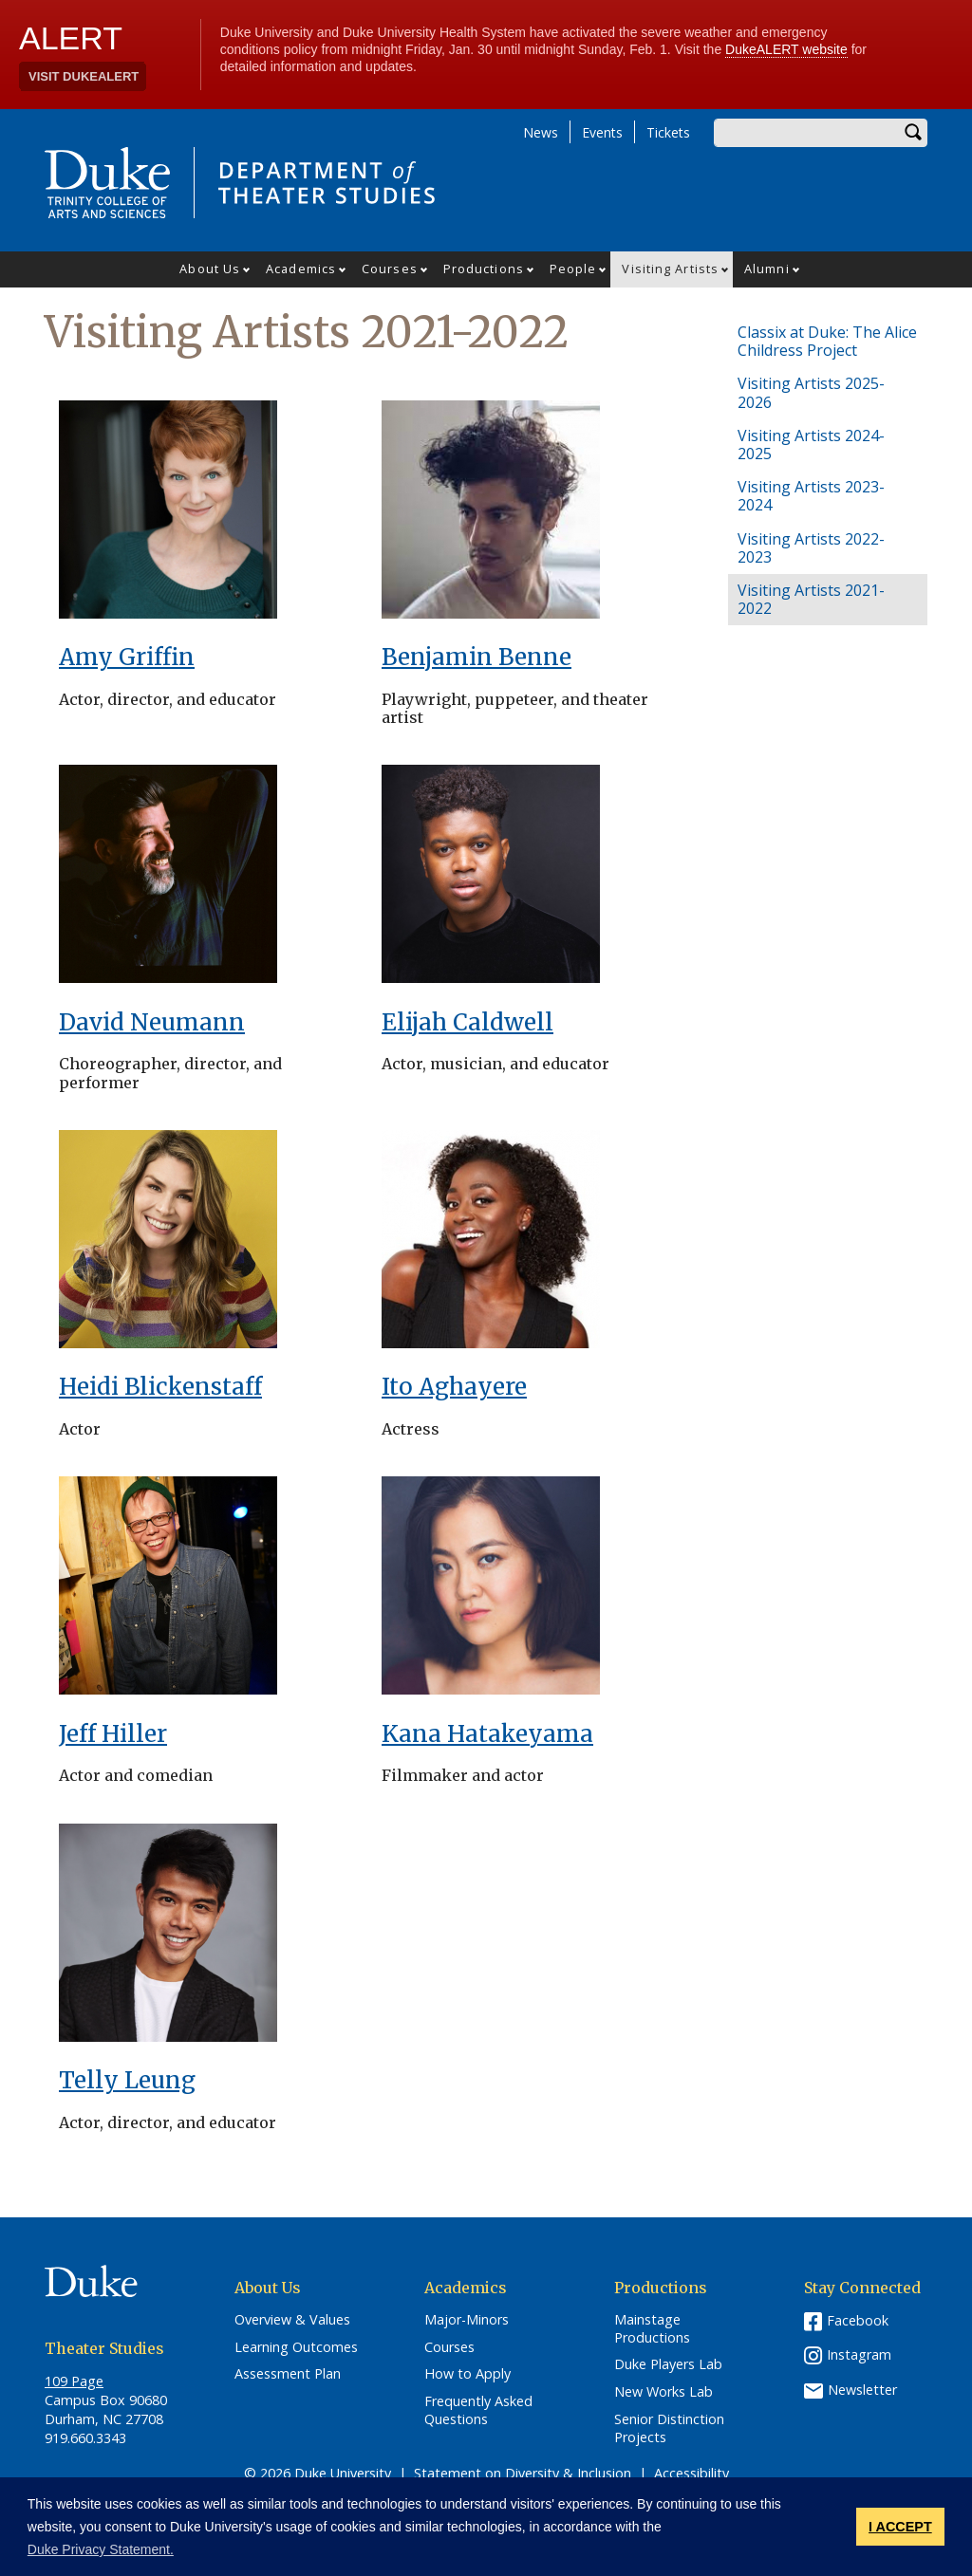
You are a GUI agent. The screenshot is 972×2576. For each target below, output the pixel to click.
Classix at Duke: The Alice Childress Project (827, 341)
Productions (483, 268)
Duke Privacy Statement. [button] (101, 2549)
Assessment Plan (287, 2373)
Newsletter (862, 2390)
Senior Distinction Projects (669, 2428)
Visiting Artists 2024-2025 (811, 444)
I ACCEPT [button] (900, 2526)
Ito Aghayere (454, 1386)
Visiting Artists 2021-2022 (811, 599)
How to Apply (467, 2373)
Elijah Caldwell (467, 1022)
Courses (390, 268)
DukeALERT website (786, 49)
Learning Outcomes (296, 2347)
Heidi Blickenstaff (160, 1386)
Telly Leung (127, 2080)
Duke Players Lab (668, 2364)
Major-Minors (466, 2319)
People (573, 268)
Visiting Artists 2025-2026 (811, 392)
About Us (209, 268)
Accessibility (691, 2473)
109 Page (74, 2381)
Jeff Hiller (113, 1734)
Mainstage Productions (652, 2328)
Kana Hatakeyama (487, 1734)
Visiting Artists (670, 268)
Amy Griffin (127, 657)
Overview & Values (292, 2319)
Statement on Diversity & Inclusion (522, 2473)
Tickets (668, 132)
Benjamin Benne (476, 657)
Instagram (859, 2354)
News (540, 132)
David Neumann (152, 1022)
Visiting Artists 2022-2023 (811, 547)
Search (913, 133)
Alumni (767, 268)
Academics (301, 268)
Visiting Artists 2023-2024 (811, 495)
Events (602, 132)
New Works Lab (663, 2391)
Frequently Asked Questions (478, 2410)
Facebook (857, 2320)
